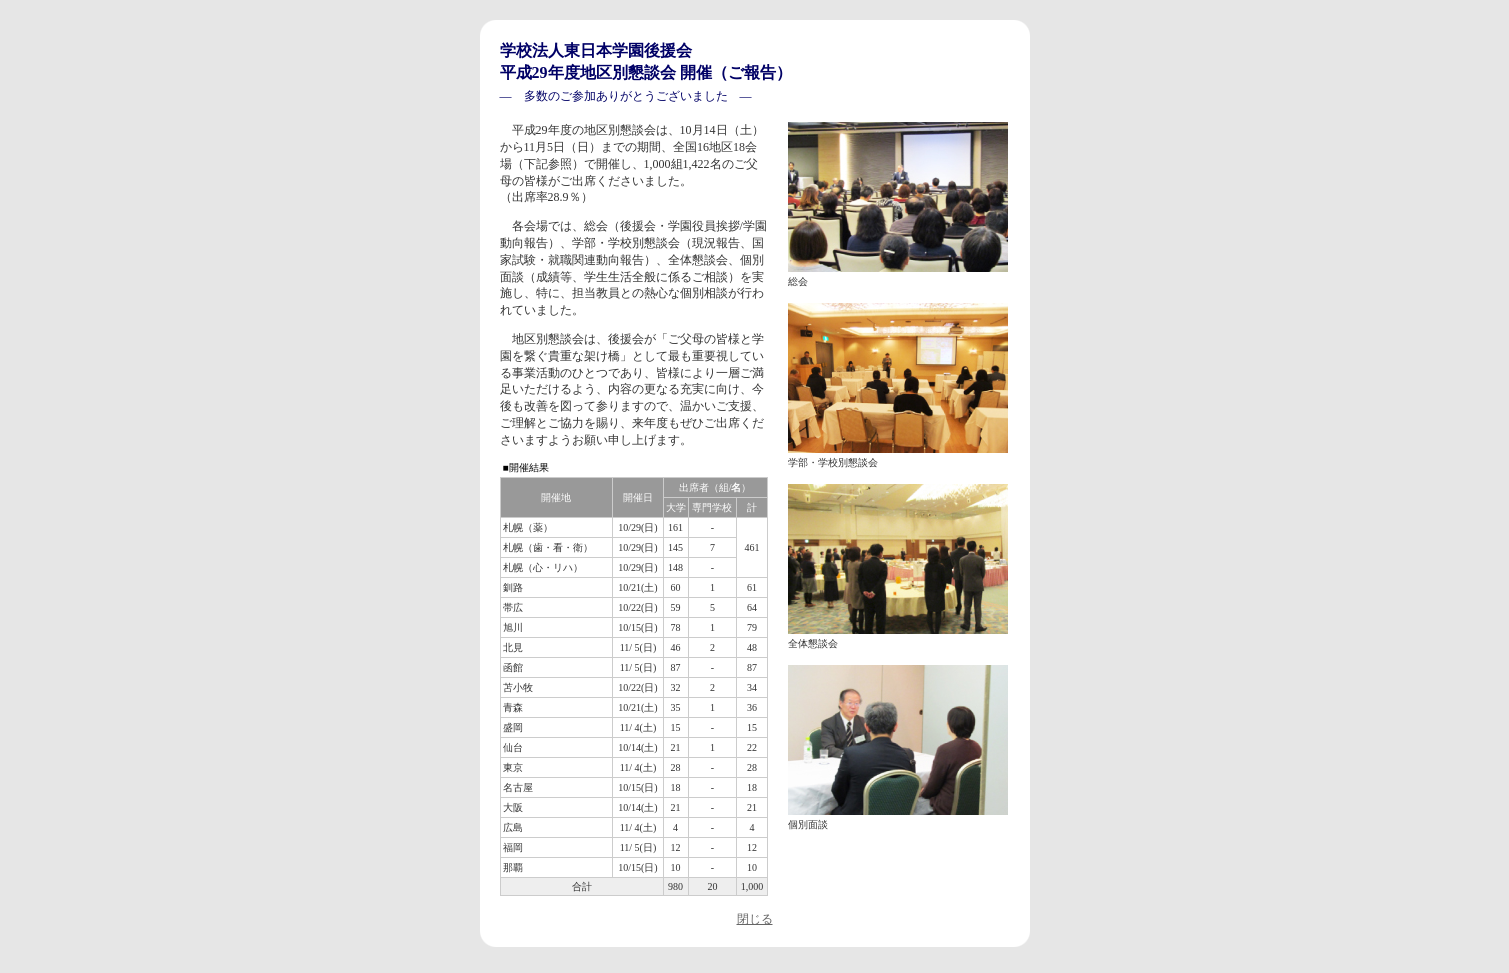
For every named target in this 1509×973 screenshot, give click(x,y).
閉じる (755, 919)
